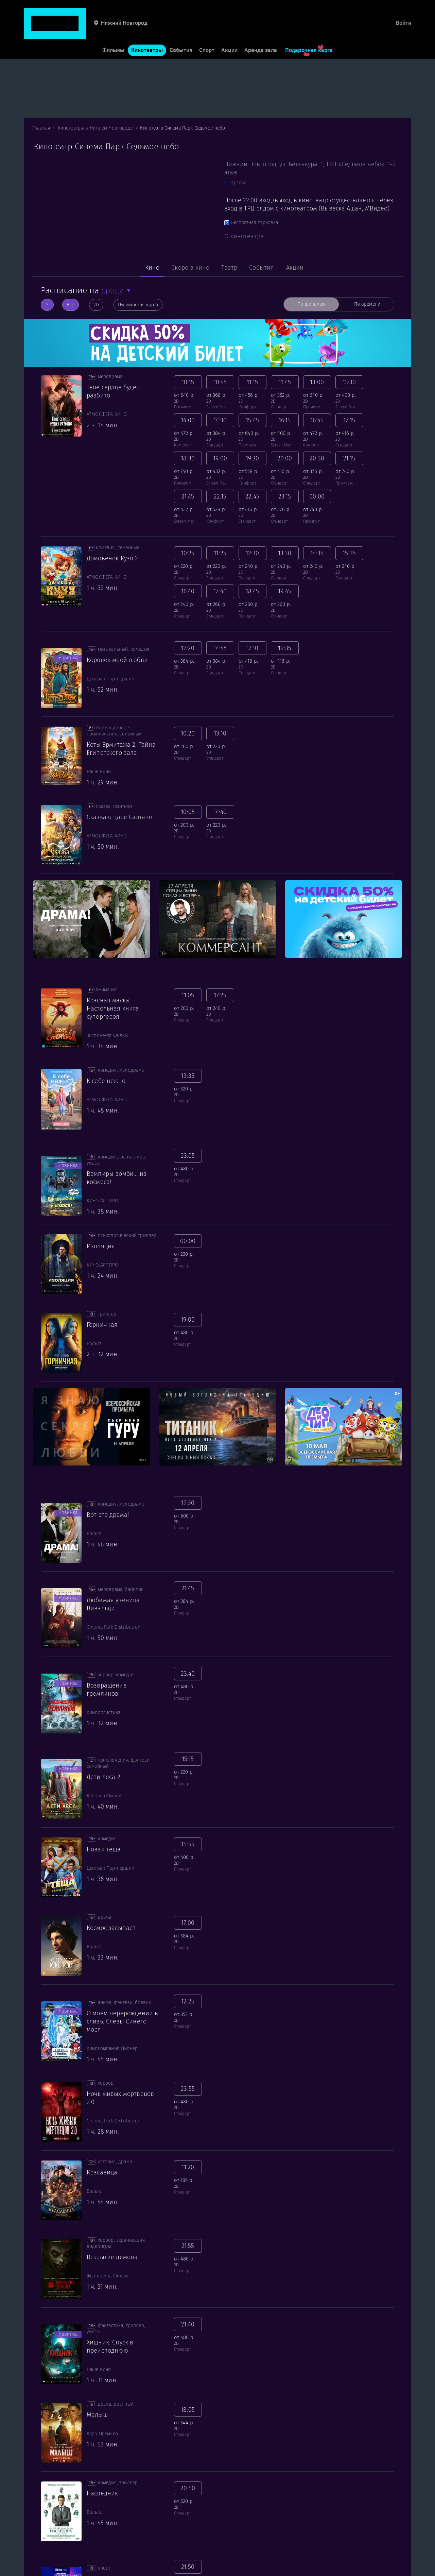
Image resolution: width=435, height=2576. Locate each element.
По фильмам (311, 304)
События (181, 30)
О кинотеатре (244, 236)
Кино (152, 267)
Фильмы (113, 30)
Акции (229, 30)
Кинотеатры (147, 30)
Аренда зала (260, 30)
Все (70, 305)
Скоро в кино (190, 267)
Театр (229, 267)
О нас (227, 2572)
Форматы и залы (144, 2572)
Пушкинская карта (138, 305)
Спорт (206, 30)
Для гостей (38, 2572)
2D (96, 305)
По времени (367, 304)
